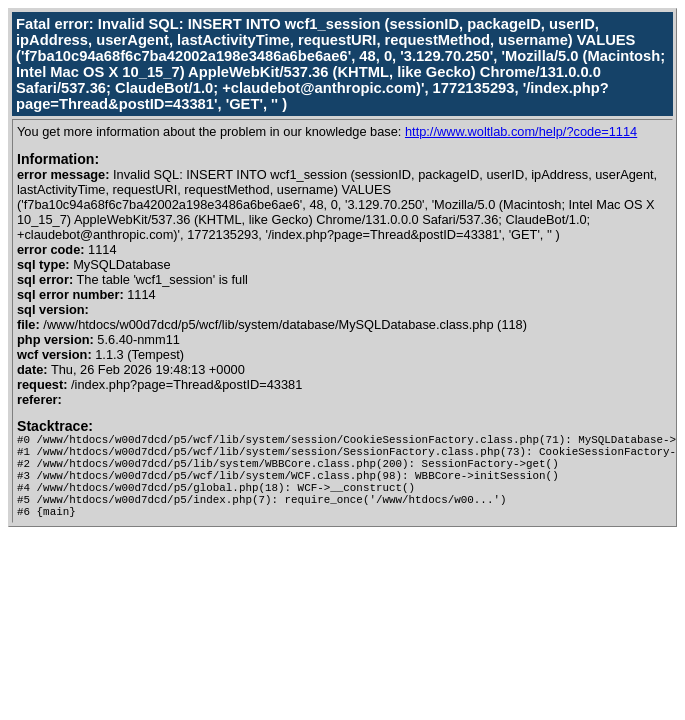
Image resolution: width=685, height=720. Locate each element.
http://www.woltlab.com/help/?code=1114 (521, 131)
